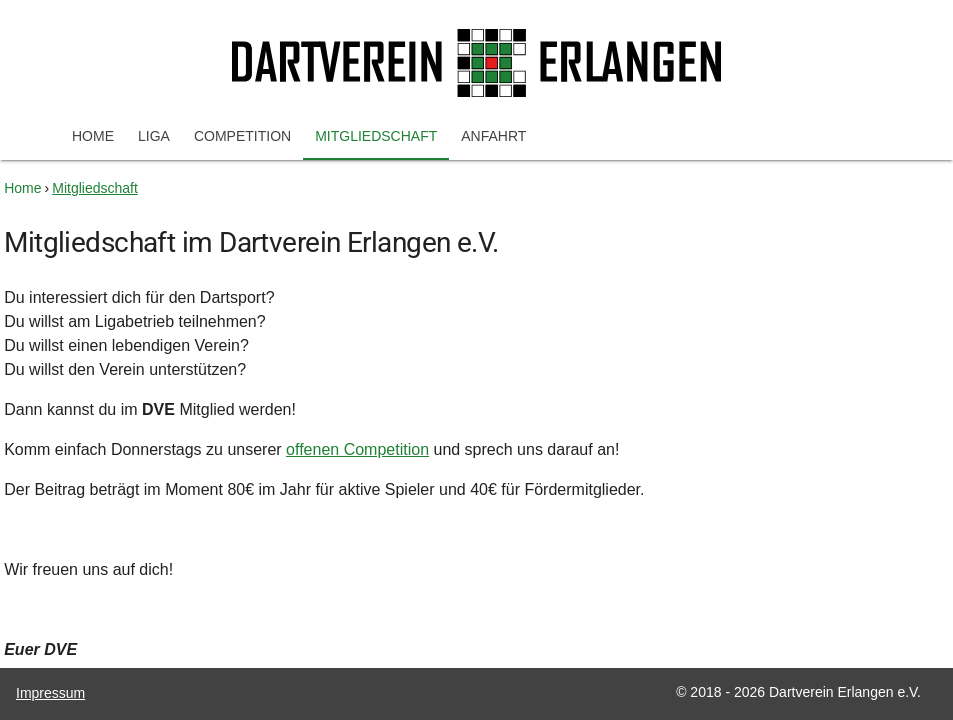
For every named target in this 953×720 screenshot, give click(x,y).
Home (93, 136)
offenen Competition (357, 449)
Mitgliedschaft (376, 136)
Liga (154, 136)
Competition (242, 136)
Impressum (50, 693)
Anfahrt (493, 136)
